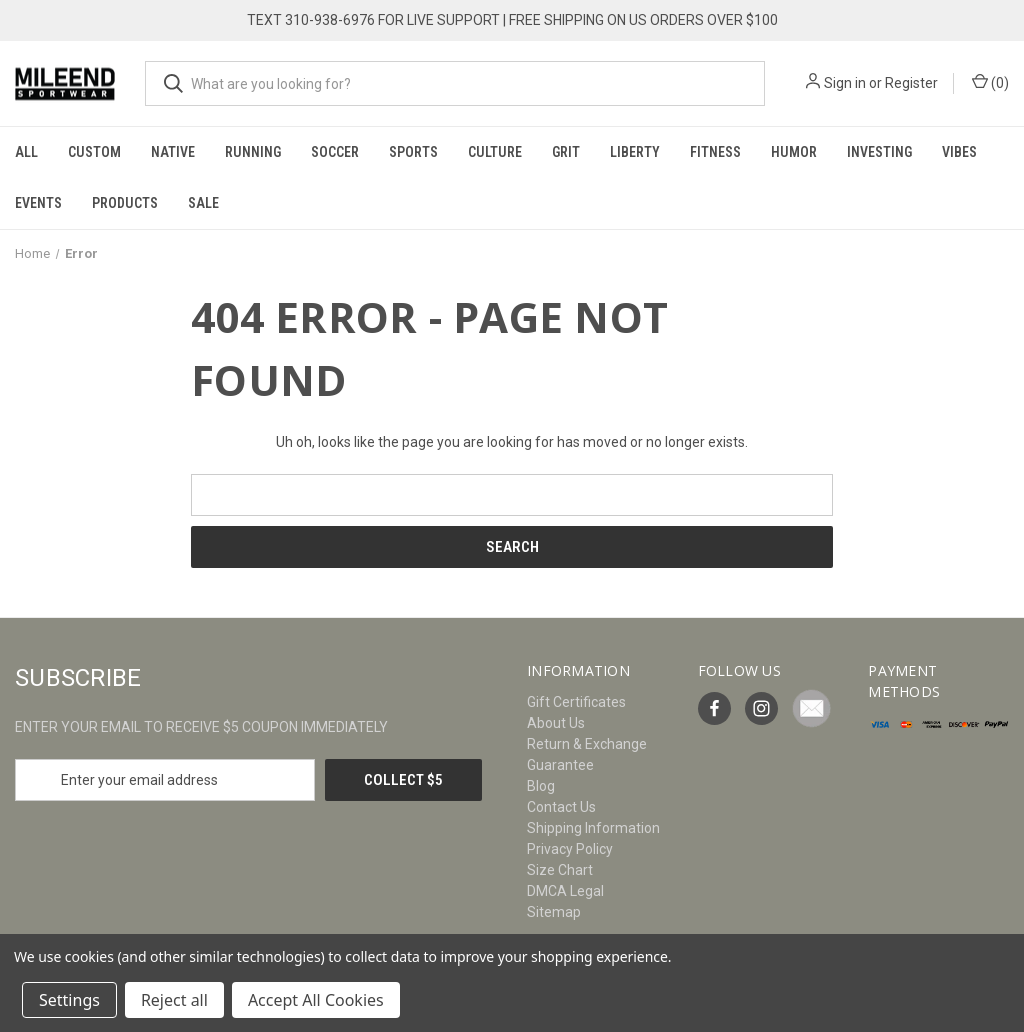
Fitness (715, 152)
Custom (94, 152)
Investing (879, 152)
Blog (541, 786)
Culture (495, 152)
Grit (566, 152)
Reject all (174, 1000)
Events (38, 203)
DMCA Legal (565, 891)
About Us (556, 723)
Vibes (959, 152)
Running (253, 152)
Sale (203, 203)
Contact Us (561, 807)
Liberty (635, 152)
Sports (413, 152)
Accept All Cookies (316, 1000)
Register (911, 83)
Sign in (845, 83)
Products (125, 203)
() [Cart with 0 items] (990, 82)
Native (173, 152)
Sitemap (554, 912)
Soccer (335, 152)
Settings (69, 1000)
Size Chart (560, 870)
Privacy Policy (570, 849)
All (26, 152)
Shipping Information (593, 828)
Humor (794, 152)
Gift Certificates (576, 702)
